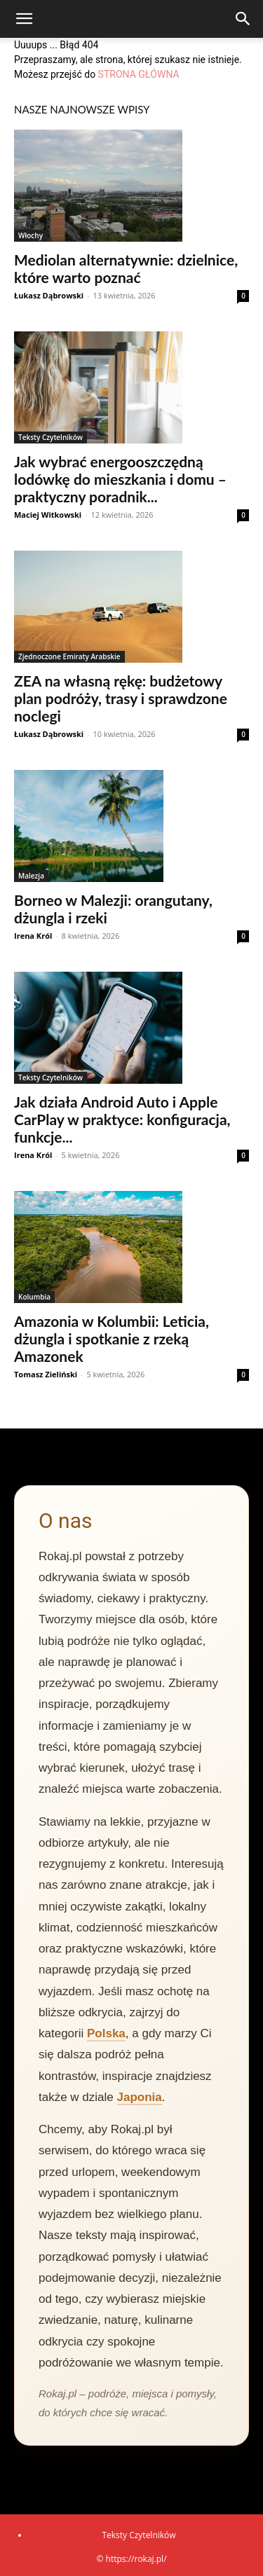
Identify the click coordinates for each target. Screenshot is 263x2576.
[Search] (243, 19)
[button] (23, 19)
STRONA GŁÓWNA (139, 74)
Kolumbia (34, 1297)
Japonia (139, 2097)
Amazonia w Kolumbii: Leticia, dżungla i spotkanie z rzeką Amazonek (111, 1338)
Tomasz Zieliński (45, 1374)
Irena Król (33, 935)
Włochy (30, 235)
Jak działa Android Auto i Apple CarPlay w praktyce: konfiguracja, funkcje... (122, 1119)
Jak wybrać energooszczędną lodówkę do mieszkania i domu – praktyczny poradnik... (120, 479)
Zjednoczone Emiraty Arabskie (69, 656)
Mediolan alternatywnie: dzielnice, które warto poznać (126, 268)
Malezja (31, 876)
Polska (106, 2033)
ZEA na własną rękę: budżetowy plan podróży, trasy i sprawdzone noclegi (120, 698)
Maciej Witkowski (47, 514)
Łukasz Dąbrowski (48, 295)
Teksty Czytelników (50, 437)
